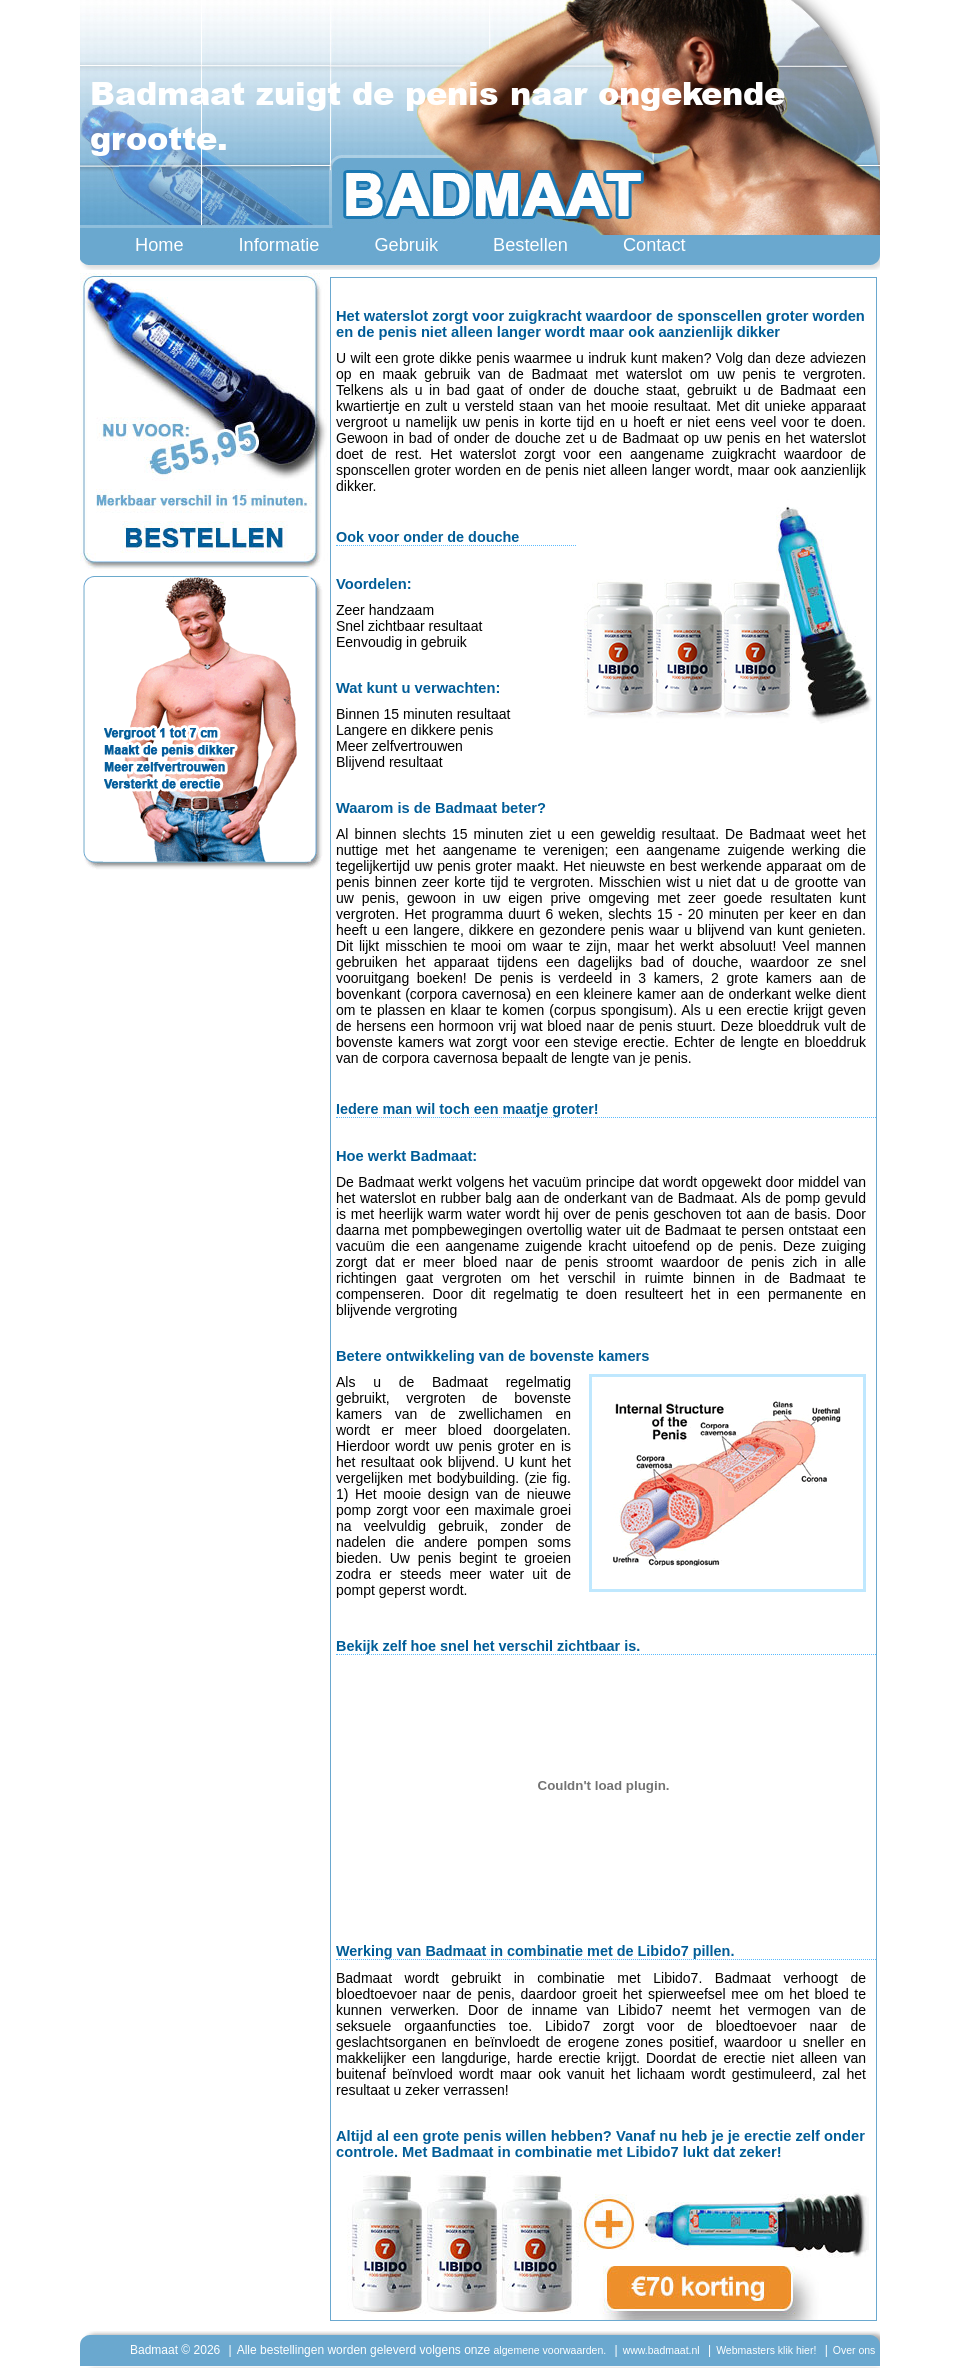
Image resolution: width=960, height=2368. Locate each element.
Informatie (279, 245)
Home (159, 245)
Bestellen (530, 245)
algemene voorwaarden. (550, 2350)
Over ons (854, 2350)
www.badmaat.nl (661, 2350)
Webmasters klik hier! (766, 2350)
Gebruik (406, 245)
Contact (654, 245)
